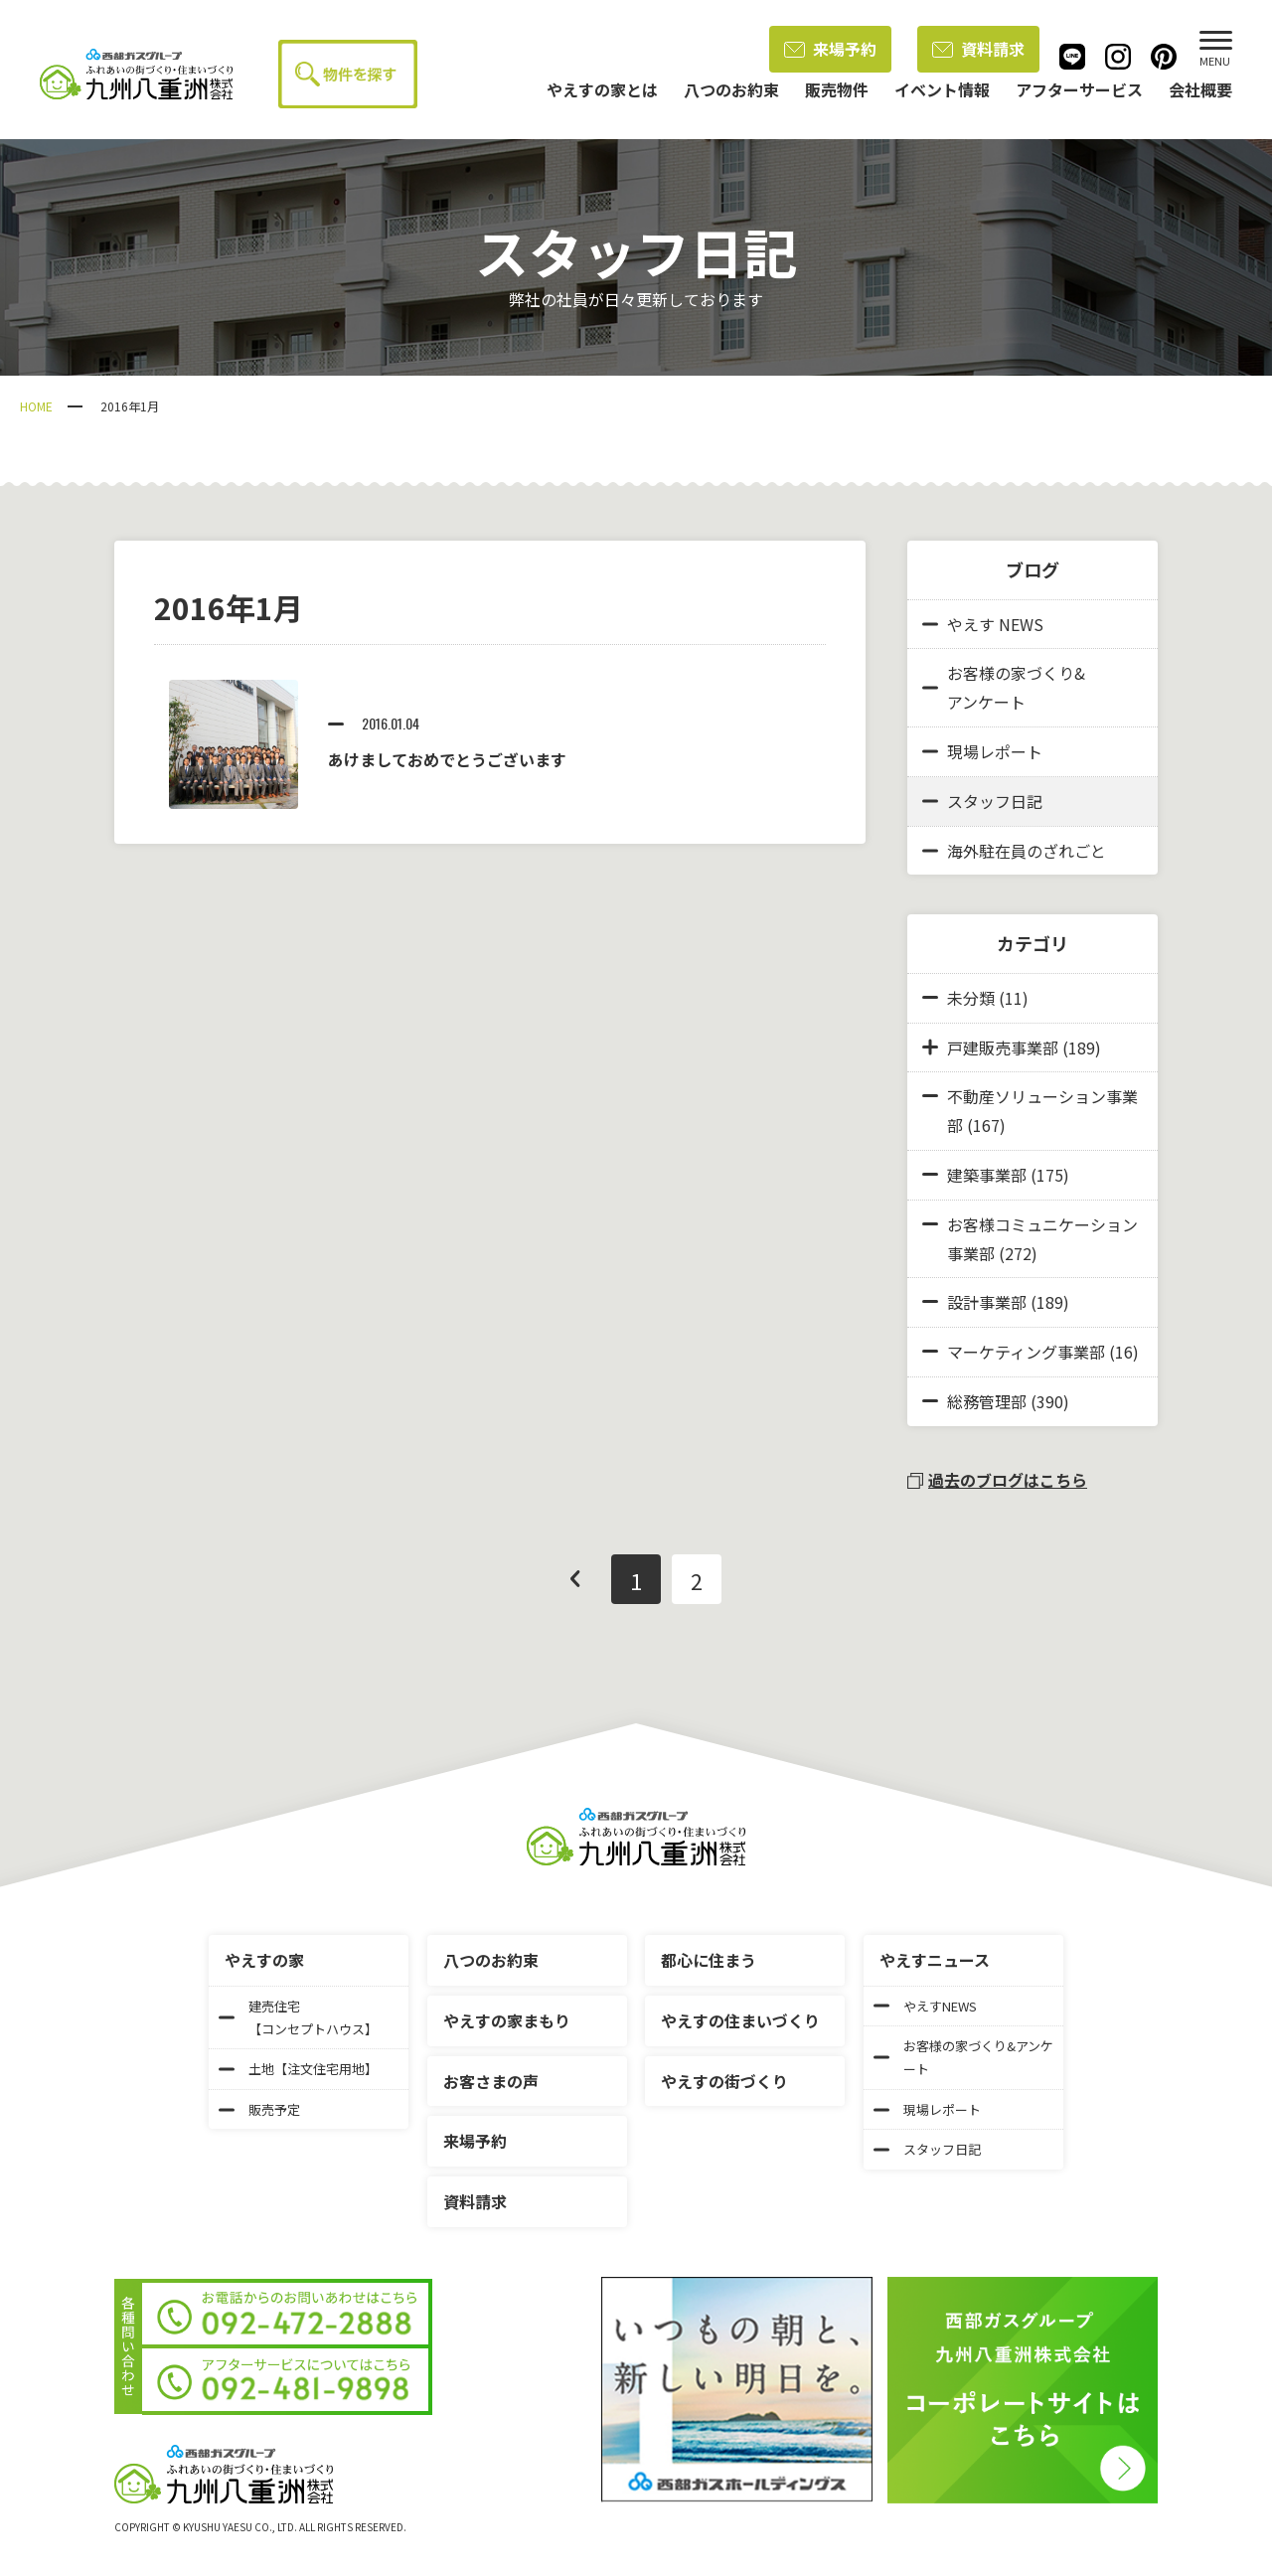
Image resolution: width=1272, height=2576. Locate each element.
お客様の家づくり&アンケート (1003, 687)
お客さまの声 (491, 2081)
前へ (575, 1579)
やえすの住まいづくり (740, 2020)
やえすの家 (264, 1960)
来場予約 (830, 49)
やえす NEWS (982, 624)
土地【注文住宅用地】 (298, 2068)
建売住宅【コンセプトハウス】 (298, 2017)
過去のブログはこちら (997, 1480)
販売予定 (259, 2109)
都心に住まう (708, 1960)
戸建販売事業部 (1002, 1047)
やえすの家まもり (506, 2020)
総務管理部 (987, 1401)
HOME (36, 406)
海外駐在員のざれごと (1014, 851)
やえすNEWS (925, 2006)
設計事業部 (987, 1302)
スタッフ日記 (982, 801)
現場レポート (982, 751)
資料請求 (978, 49)
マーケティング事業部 (1026, 1352)
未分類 (971, 998)
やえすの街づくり (724, 2081)
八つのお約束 (491, 1960)
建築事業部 (987, 1175)
